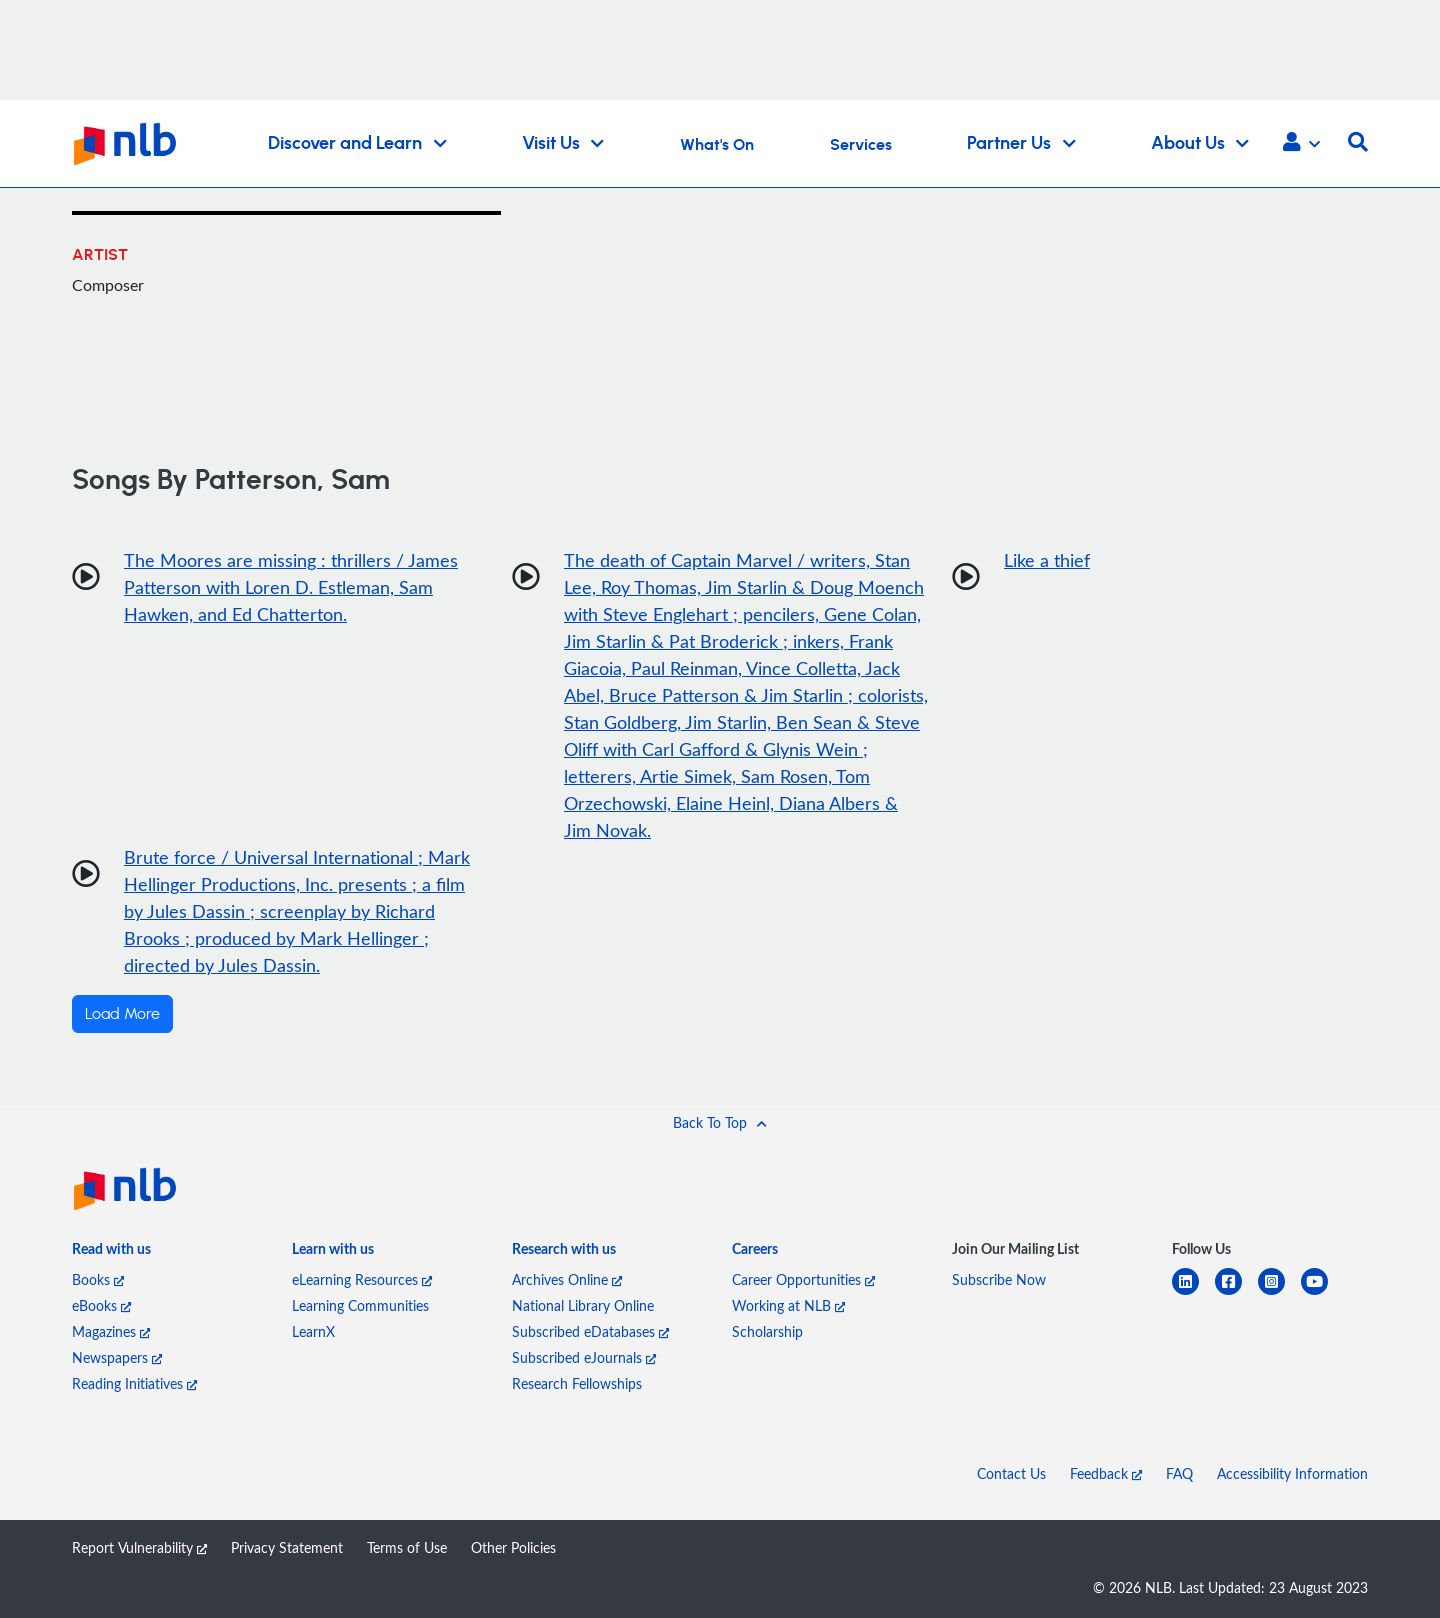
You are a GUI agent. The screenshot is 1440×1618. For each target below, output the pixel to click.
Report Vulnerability (139, 1547)
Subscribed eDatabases (590, 1331)
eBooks (101, 1305)
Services (861, 145)
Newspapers (117, 1357)
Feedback (1106, 1473)
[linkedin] (1193, 1293)
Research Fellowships (577, 1383)
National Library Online (583, 1305)
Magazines (111, 1331)
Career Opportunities (803, 1279)
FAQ (1179, 1473)
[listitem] (111, 1253)
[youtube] (1322, 1293)
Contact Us (1011, 1473)
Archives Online (567, 1279)
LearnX (313, 1331)
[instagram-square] (1279, 1293)
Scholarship (767, 1331)
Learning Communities (360, 1305)
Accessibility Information (1292, 1473)
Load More (122, 1014)
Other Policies (513, 1547)
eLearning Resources (362, 1279)
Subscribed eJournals (584, 1357)
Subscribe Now (999, 1279)
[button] (1301, 144)
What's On (717, 145)
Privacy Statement (287, 1547)
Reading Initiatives (134, 1383)
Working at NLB (788, 1305)
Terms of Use (407, 1547)
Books (98, 1279)
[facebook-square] (1236, 1293)
